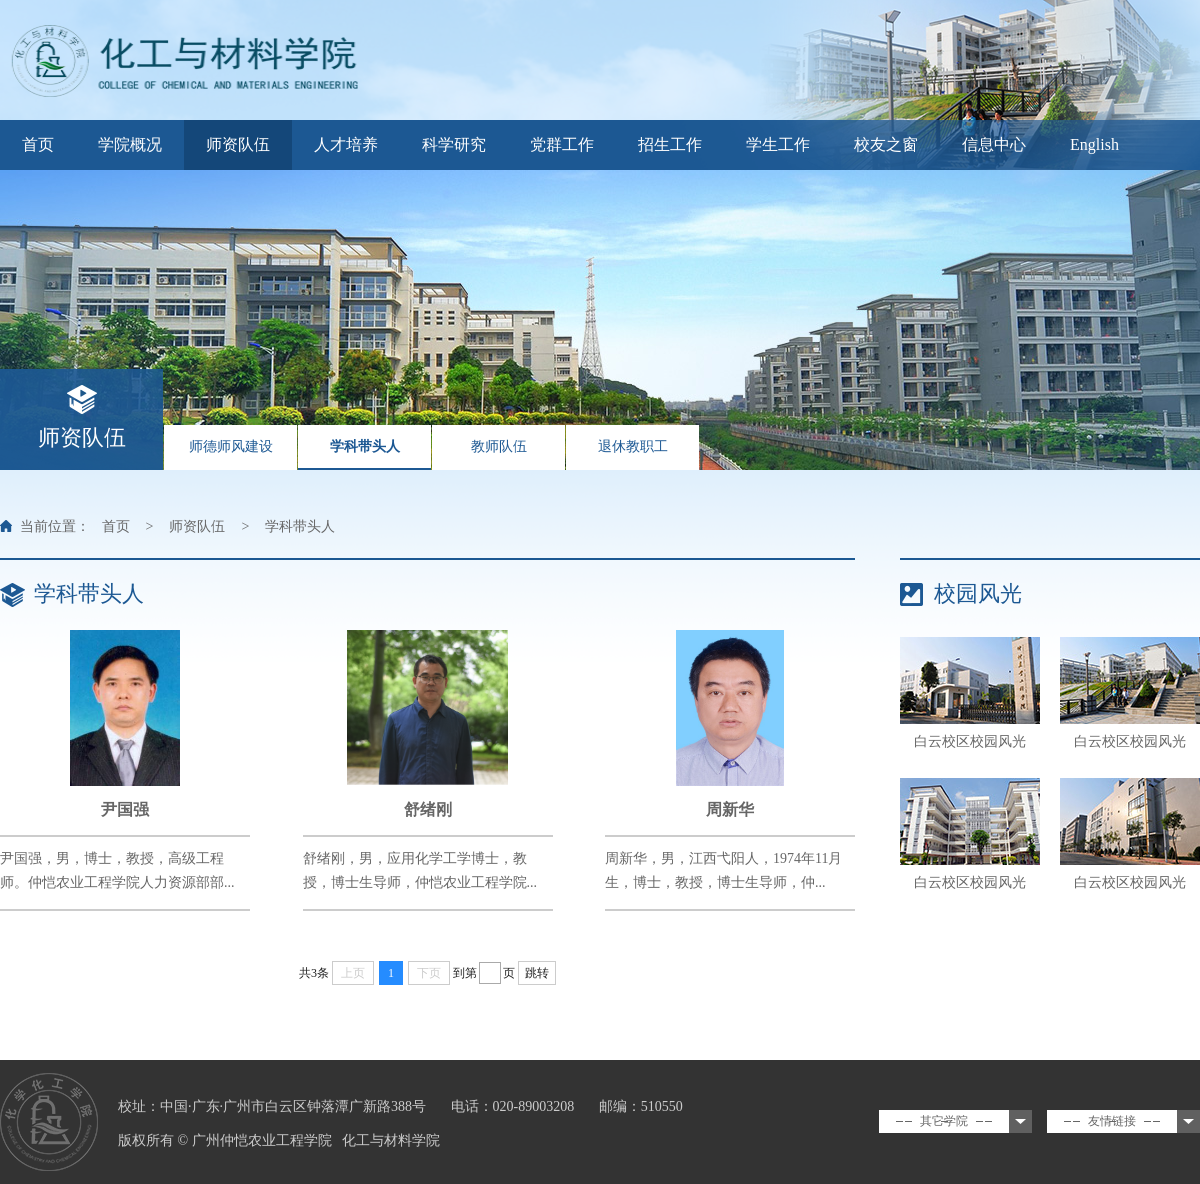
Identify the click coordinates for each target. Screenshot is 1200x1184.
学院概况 (130, 144)
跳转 (537, 973)
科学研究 (454, 144)
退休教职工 (633, 446)
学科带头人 (365, 446)
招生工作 (670, 144)
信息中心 (994, 144)
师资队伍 (238, 144)
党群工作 (562, 144)
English (1094, 144)
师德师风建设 (231, 446)
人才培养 (346, 144)
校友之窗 (886, 144)
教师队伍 (499, 446)
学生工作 (778, 144)
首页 (38, 144)
